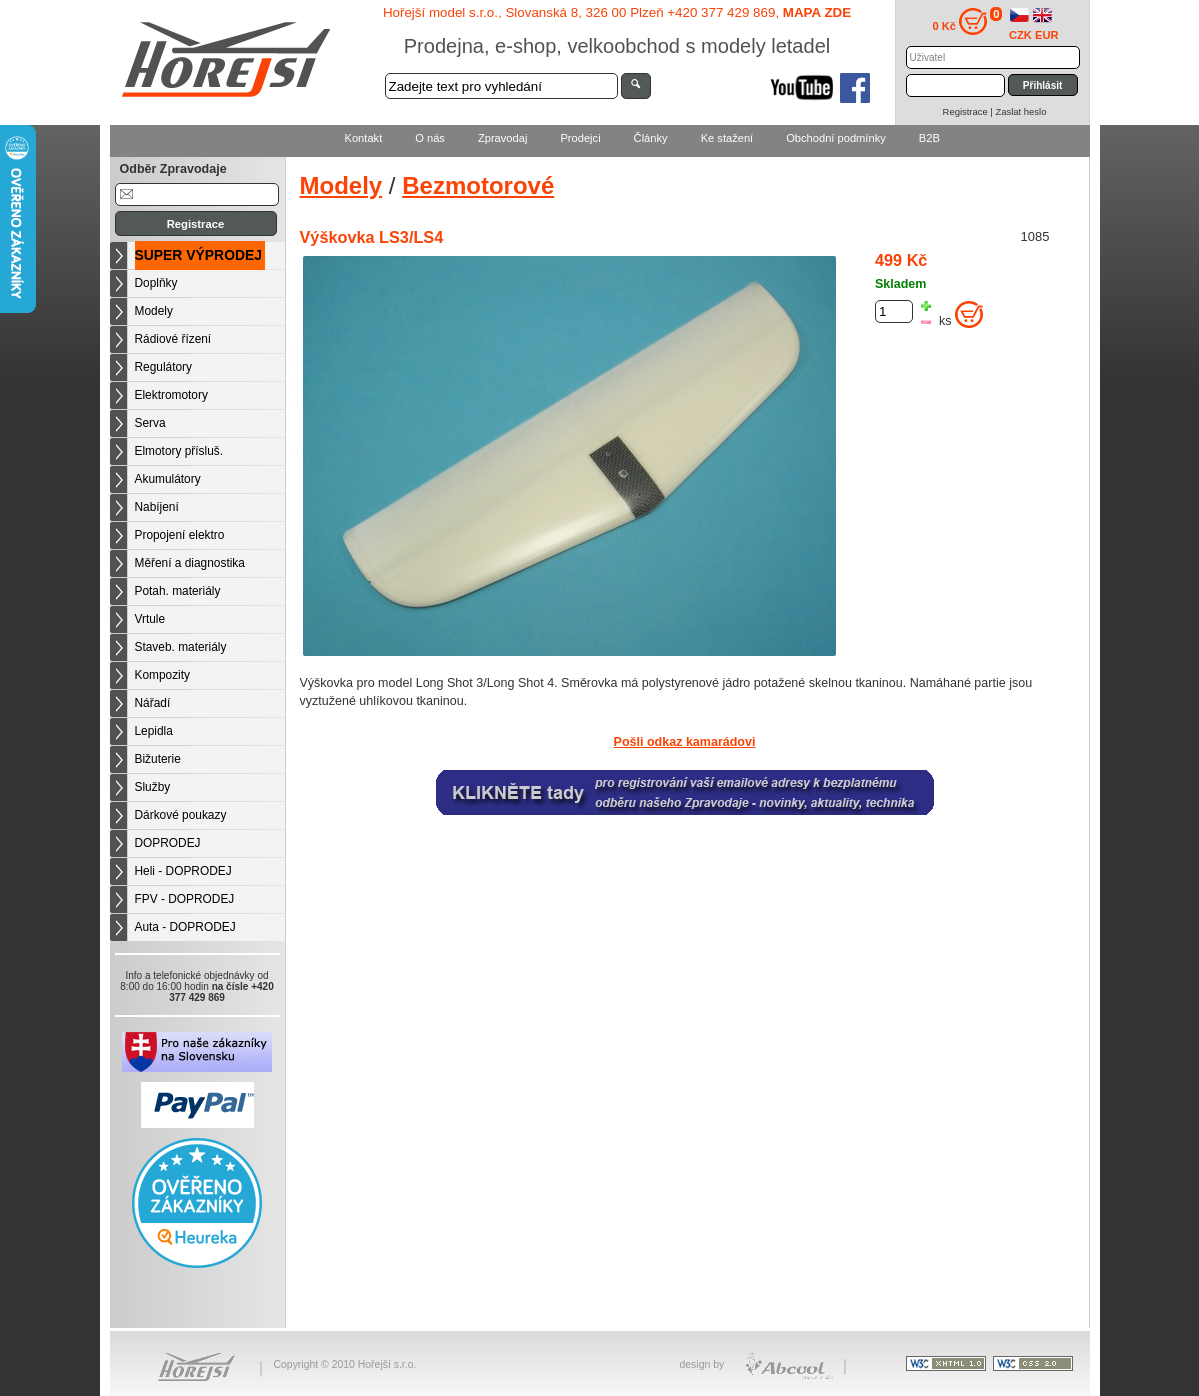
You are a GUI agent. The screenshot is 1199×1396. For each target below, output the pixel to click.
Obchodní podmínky (836, 138)
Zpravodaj (502, 138)
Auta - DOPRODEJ (185, 927)
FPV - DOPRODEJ (185, 899)
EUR (1047, 35)
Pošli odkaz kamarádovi (685, 742)
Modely (154, 311)
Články (651, 138)
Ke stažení (727, 138)
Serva (150, 423)
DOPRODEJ (168, 843)
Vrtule (150, 619)
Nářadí (153, 703)
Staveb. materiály (181, 647)
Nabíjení (157, 507)
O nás (430, 138)
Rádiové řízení (173, 339)
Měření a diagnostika (190, 563)
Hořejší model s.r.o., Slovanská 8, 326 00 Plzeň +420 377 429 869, (617, 12)
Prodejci (580, 138)
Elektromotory (171, 395)
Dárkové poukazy (181, 815)
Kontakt (364, 138)
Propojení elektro (180, 535)
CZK (1020, 35)
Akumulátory (168, 479)
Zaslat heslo (1020, 111)
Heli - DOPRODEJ (183, 871)
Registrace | (969, 111)
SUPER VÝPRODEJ (199, 255)
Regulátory (164, 367)
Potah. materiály (178, 591)
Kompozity (163, 675)
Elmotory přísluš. (179, 451)
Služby (153, 787)
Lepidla (154, 731)
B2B (929, 138)
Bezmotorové (478, 185)
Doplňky (156, 283)
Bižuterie (158, 759)
